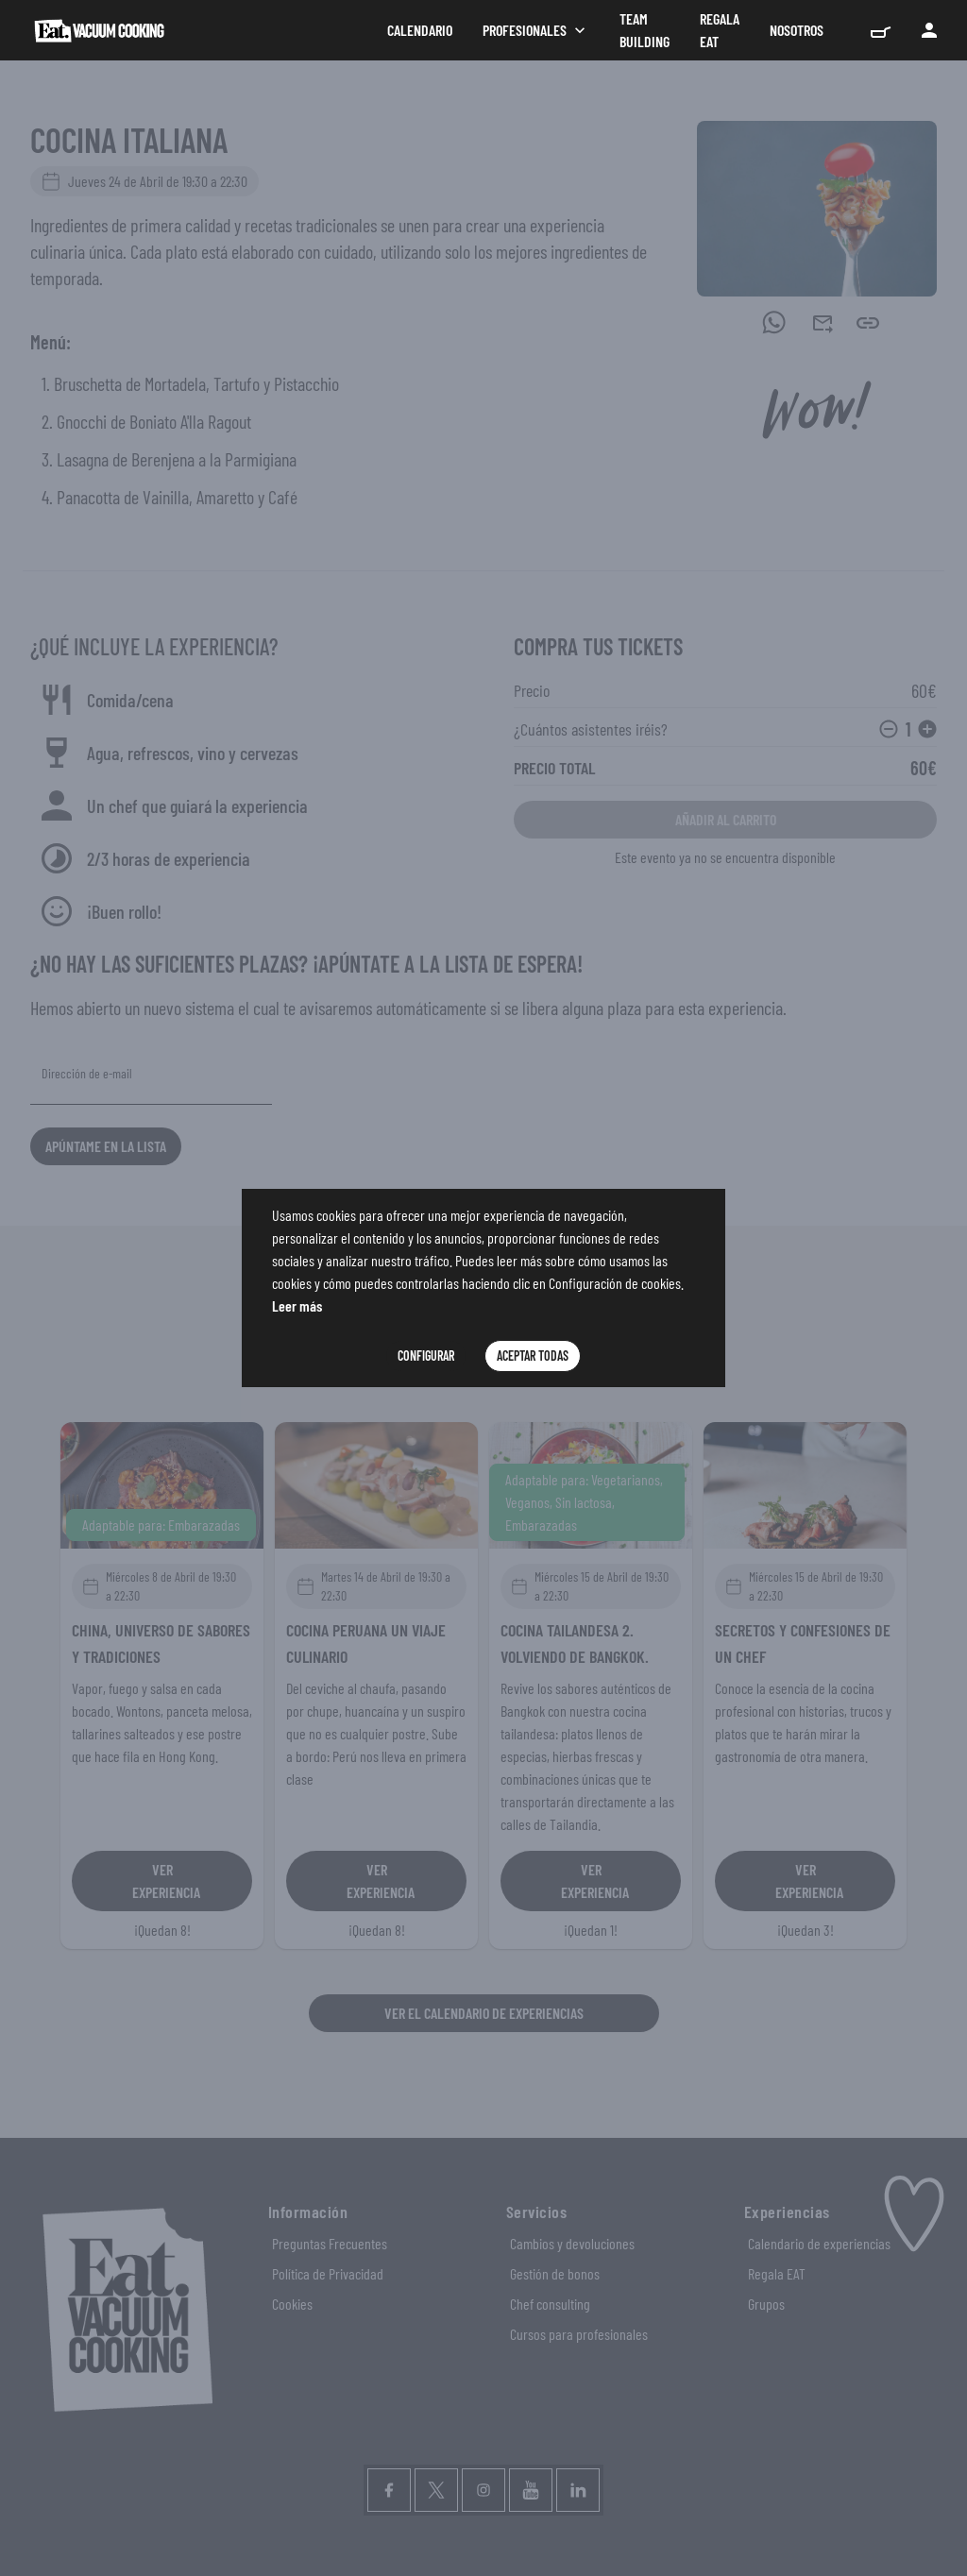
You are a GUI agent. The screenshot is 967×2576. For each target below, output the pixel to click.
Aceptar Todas (532, 1355)
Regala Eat (719, 29)
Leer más (297, 1305)
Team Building (644, 29)
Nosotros (796, 30)
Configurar (426, 1355)
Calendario (419, 30)
